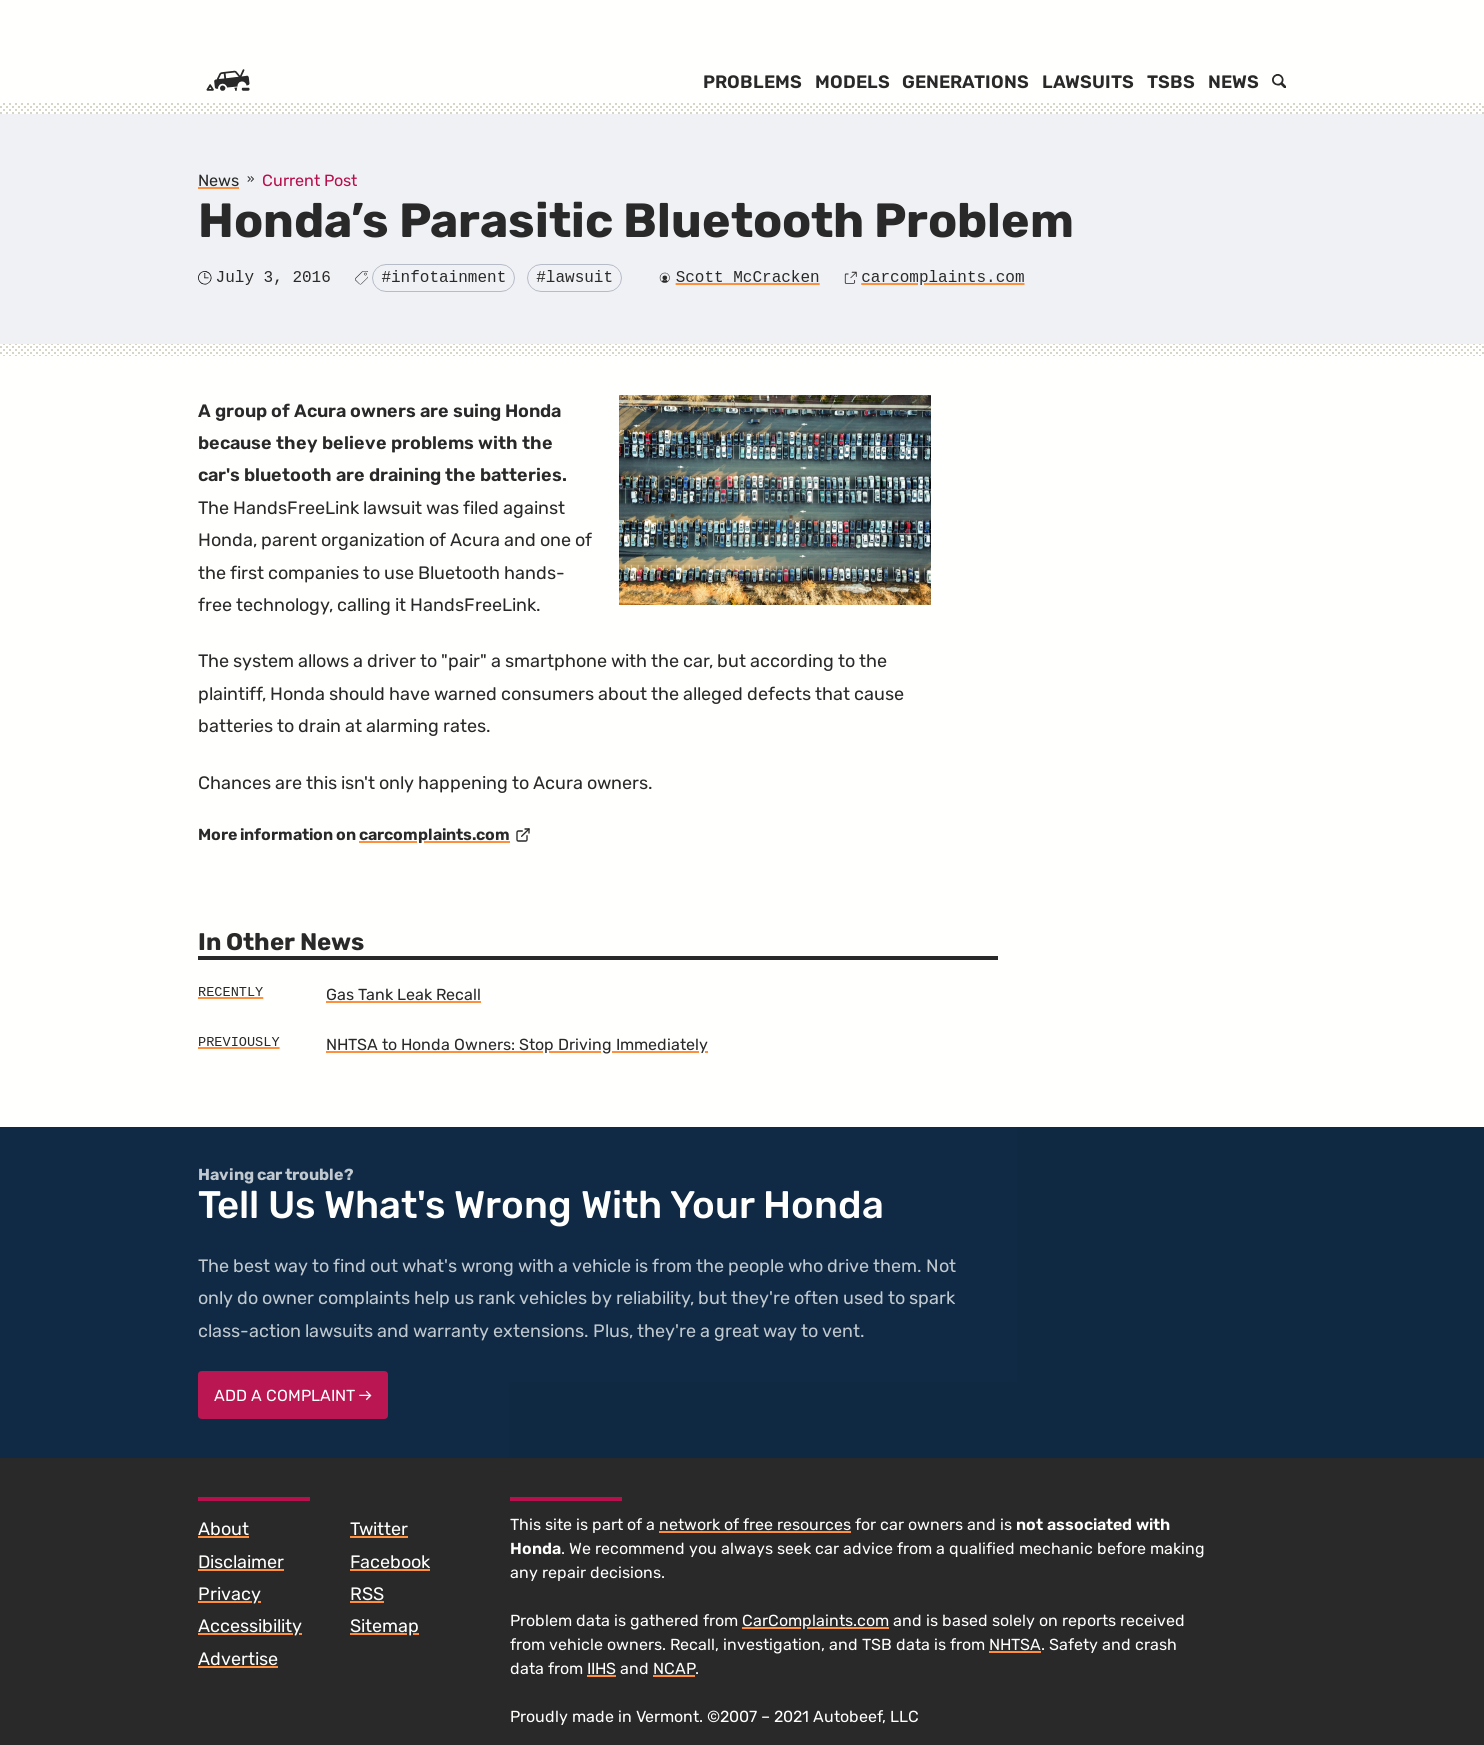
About (223, 1529)
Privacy (229, 1594)
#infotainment (443, 278)
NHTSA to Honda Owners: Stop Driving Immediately (517, 1044)
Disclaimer (241, 1562)
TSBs (1171, 82)
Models (852, 82)
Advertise (238, 1659)
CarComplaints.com (815, 1620)
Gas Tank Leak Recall (403, 994)
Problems (752, 82)
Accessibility (250, 1626)
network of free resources (755, 1524)
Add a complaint (293, 1395)
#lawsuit (574, 278)
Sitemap (384, 1626)
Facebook (390, 1562)
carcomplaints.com (942, 278)
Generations (965, 82)
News (1233, 82)
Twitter (379, 1529)
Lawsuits (1088, 82)
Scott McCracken (748, 278)
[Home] (228, 82)
